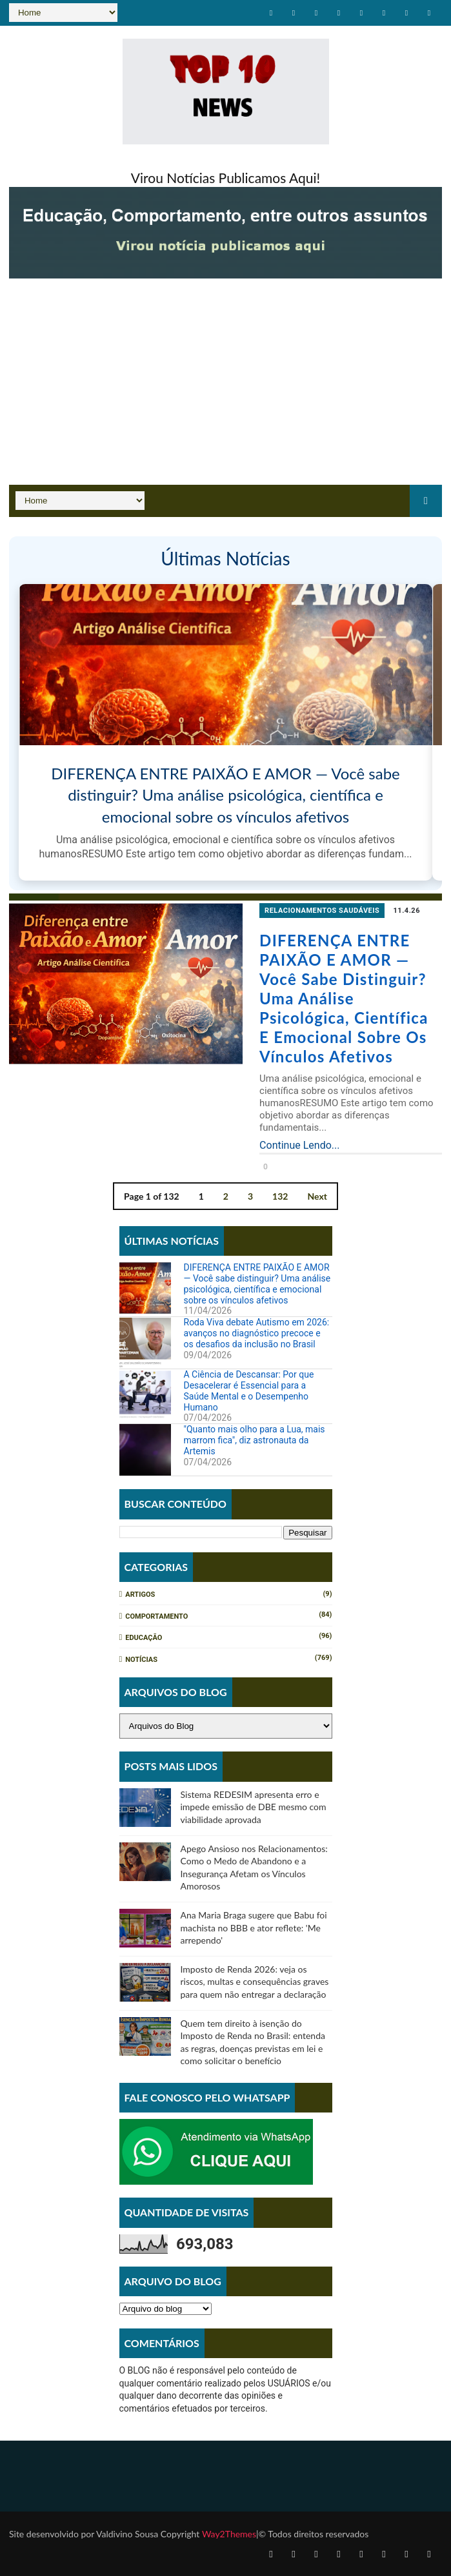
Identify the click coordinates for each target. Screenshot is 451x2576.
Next (316, 1195)
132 (280, 1195)
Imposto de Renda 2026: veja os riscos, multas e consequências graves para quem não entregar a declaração (255, 1982)
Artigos (140, 1594)
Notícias (141, 1659)
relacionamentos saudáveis (313, 910)
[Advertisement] (225, 388)
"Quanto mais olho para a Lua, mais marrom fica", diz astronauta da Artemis (254, 1440)
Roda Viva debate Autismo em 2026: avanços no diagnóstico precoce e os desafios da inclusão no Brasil (257, 1333)
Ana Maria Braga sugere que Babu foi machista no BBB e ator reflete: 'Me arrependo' (254, 1927)
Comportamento (156, 1616)
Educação (143, 1638)
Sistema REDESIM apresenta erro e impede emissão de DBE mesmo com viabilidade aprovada (253, 1807)
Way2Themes (228, 2533)
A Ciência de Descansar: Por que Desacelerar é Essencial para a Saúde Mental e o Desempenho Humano (249, 1390)
